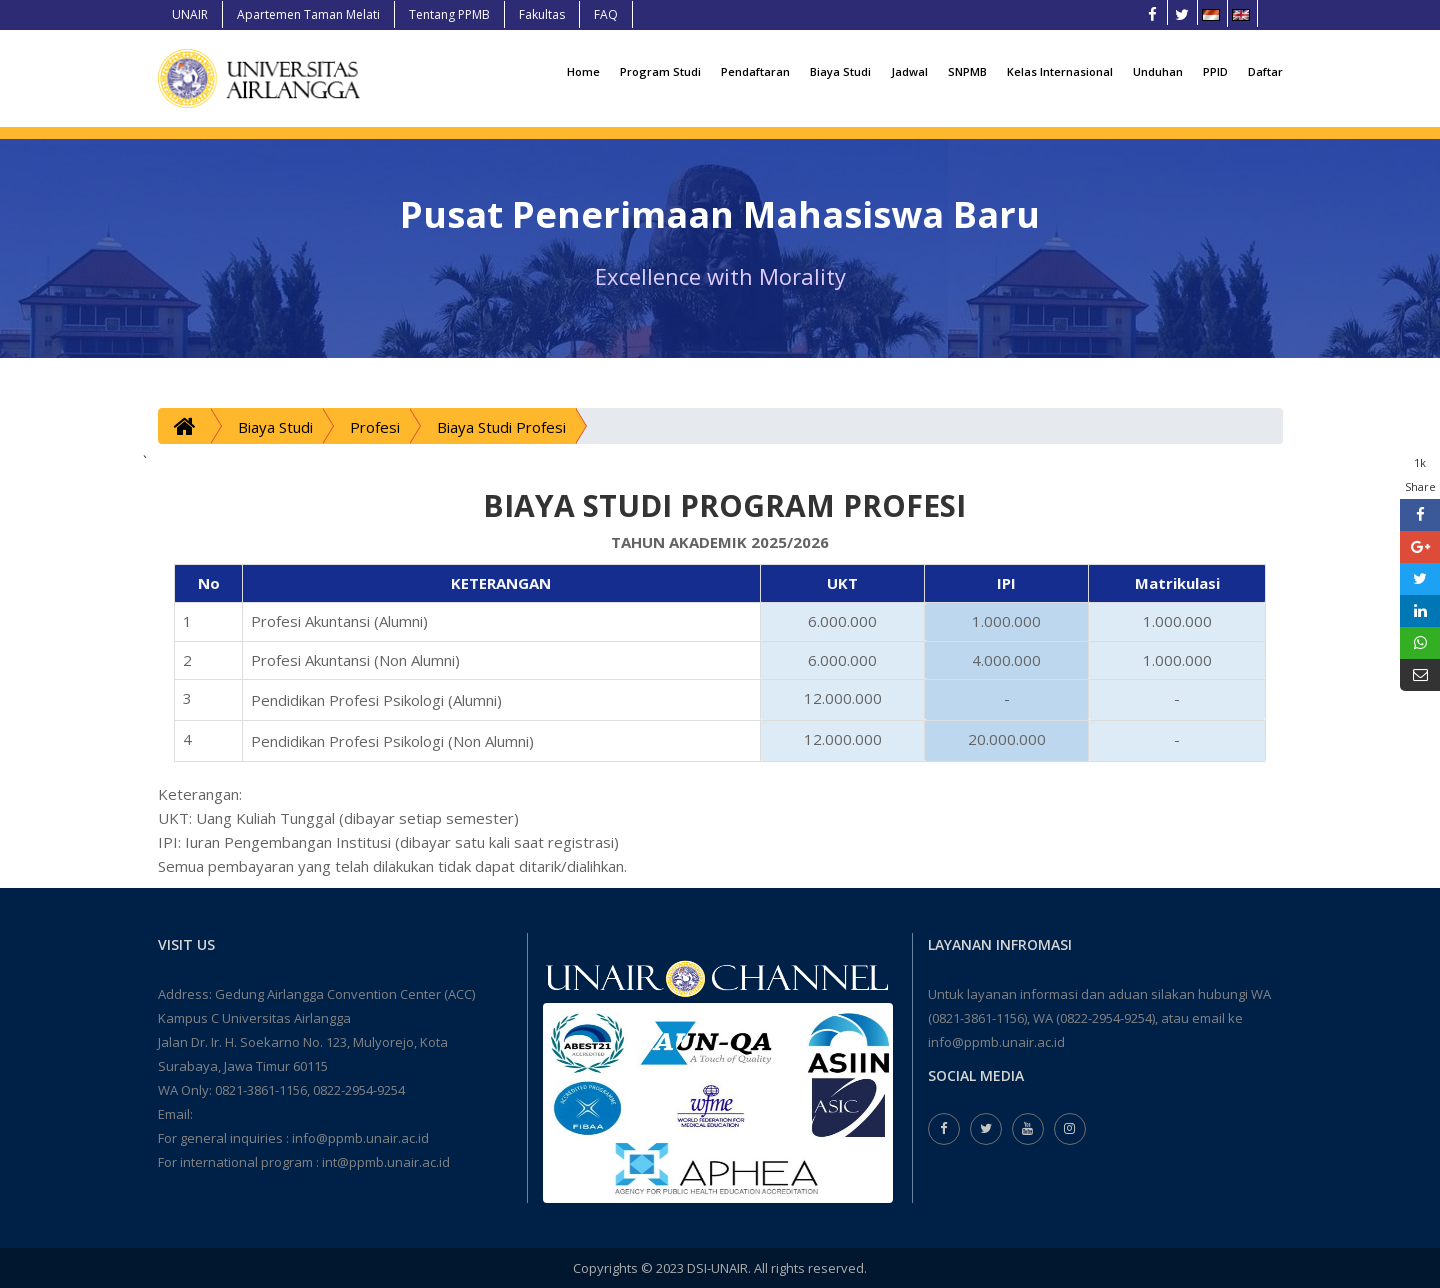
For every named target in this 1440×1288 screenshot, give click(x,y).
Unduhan (1158, 71)
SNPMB (967, 71)
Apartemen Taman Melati (308, 14)
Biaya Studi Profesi (501, 427)
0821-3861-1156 (261, 1090)
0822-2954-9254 (359, 1090)
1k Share (1420, 474)
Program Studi (660, 71)
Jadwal (909, 71)
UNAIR (190, 14)
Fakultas (542, 14)
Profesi (375, 427)
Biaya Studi (840, 71)
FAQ (606, 14)
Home (583, 71)
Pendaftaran (755, 71)
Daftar (1265, 71)
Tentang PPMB (449, 14)
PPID (1215, 71)
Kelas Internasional (1060, 71)
